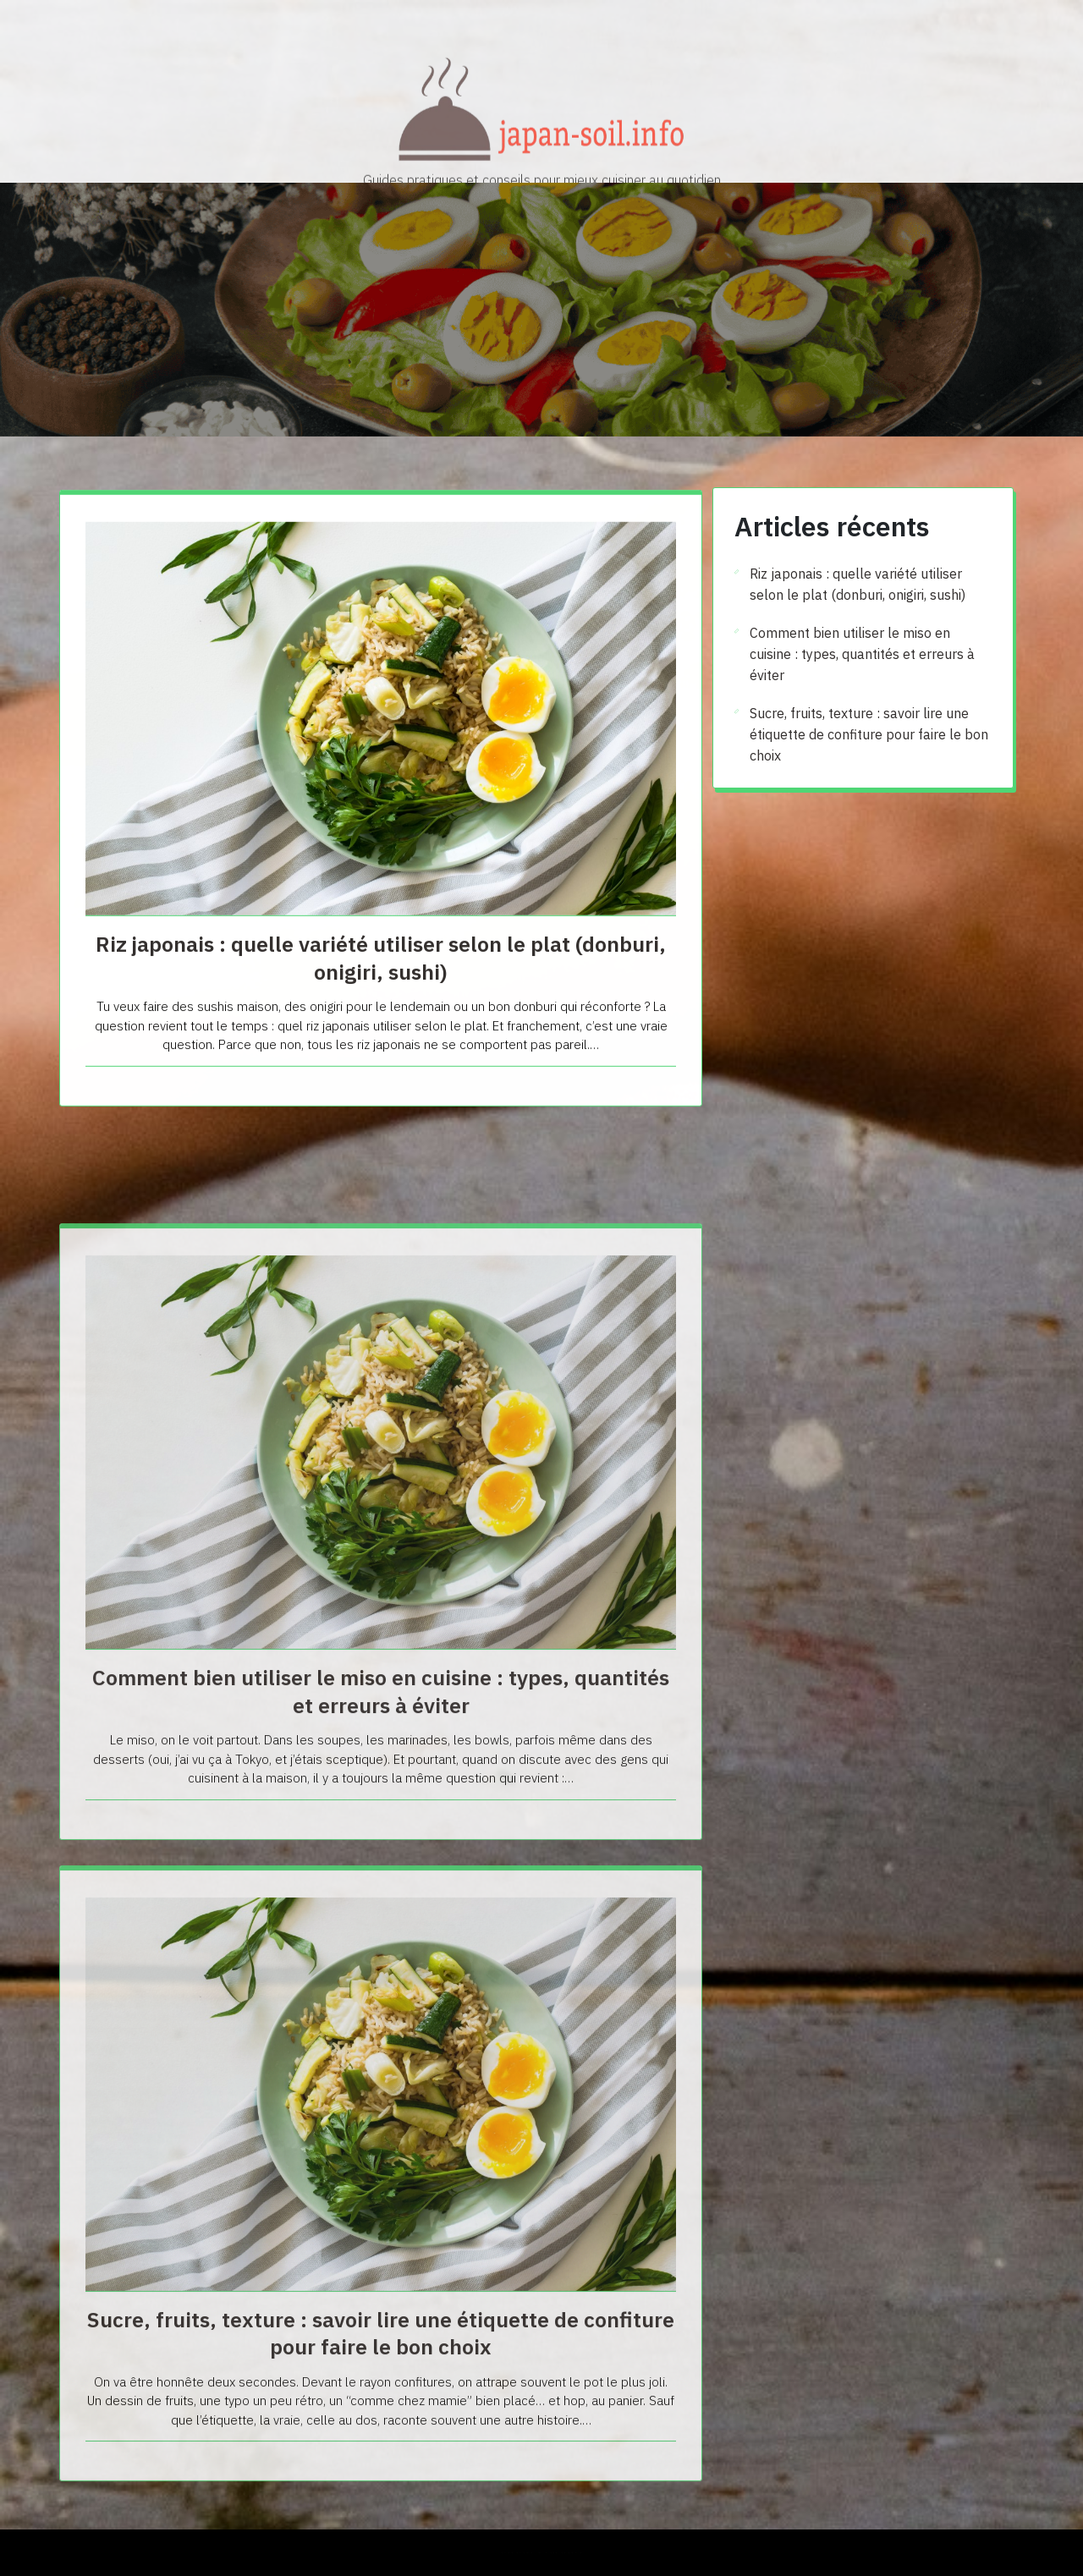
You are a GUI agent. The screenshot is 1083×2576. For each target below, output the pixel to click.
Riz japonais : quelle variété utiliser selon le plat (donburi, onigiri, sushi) (381, 1013)
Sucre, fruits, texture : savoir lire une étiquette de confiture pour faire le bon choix (869, 734)
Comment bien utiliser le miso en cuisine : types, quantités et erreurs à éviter (380, 1940)
